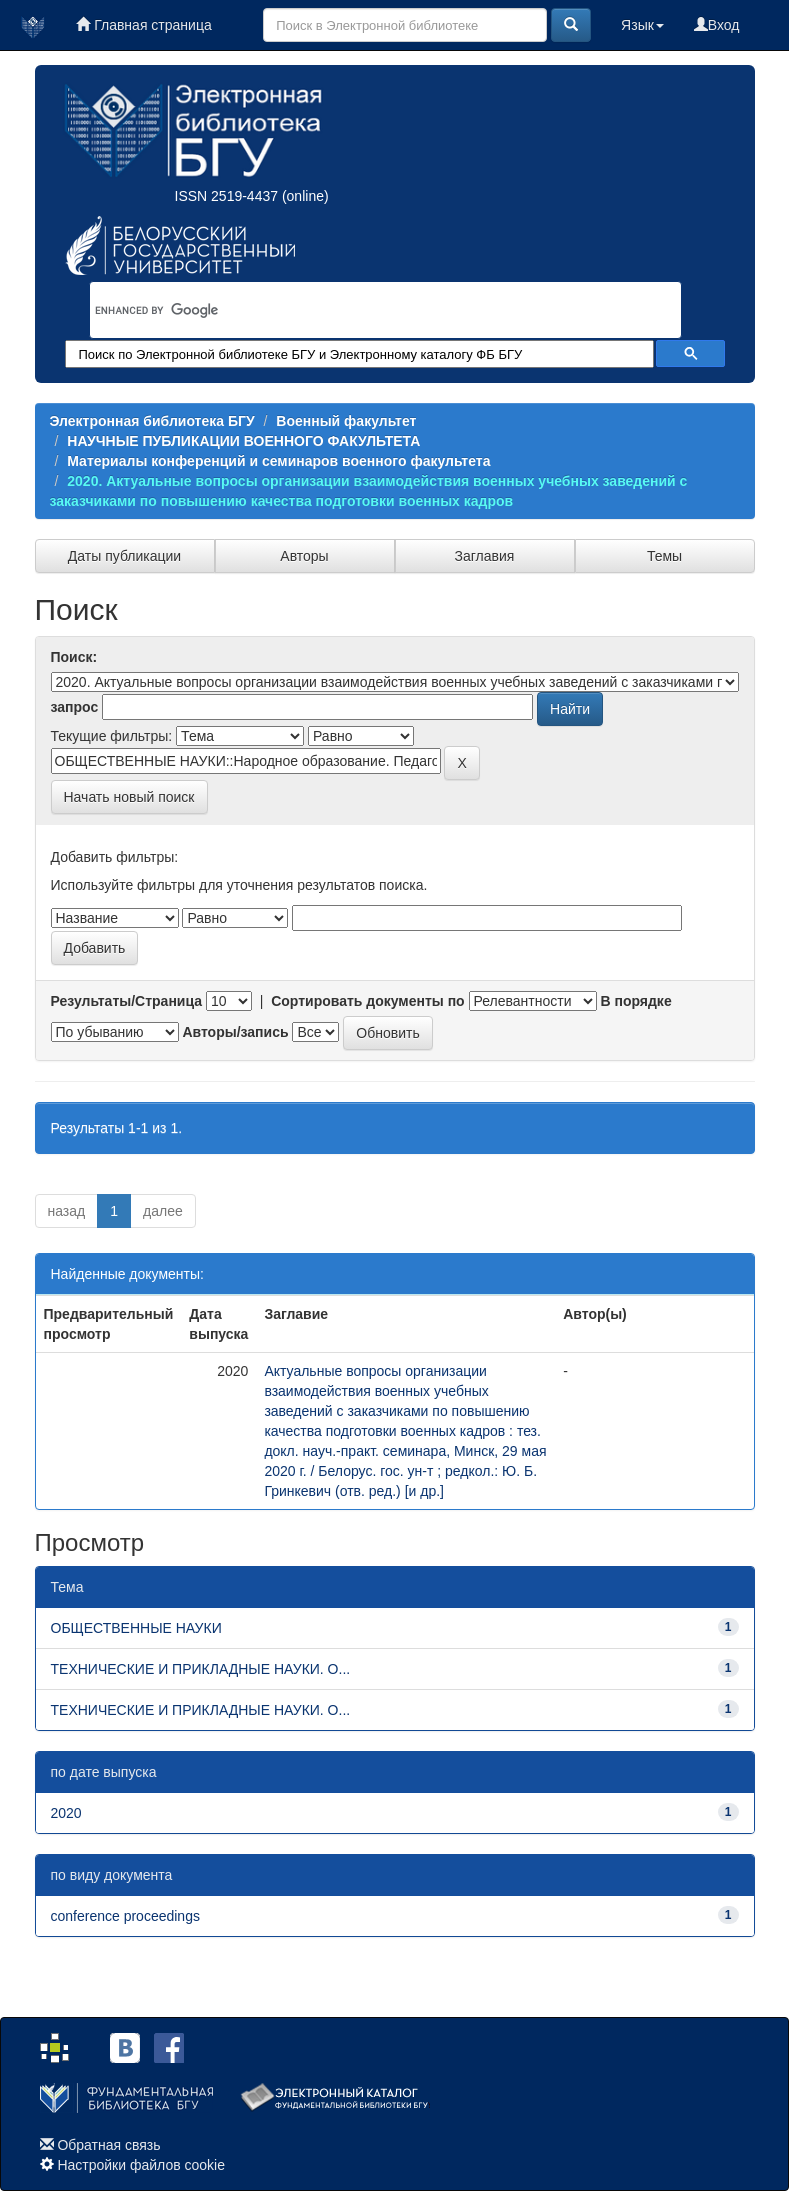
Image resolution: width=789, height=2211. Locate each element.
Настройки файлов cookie (141, 2165)
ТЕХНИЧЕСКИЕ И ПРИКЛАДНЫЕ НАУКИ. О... (201, 1669)
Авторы (304, 556)
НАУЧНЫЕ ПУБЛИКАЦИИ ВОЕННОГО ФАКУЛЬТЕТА (243, 441)
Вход (717, 25)
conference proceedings (125, 1916)
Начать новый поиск (129, 797)
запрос (75, 707)
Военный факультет (346, 421)
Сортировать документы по (368, 1001)
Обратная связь (108, 2145)
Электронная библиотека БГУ (152, 421)
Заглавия (485, 556)
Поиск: (74, 657)
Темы (664, 556)
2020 (66, 1813)
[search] (360, 310)
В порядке (635, 1001)
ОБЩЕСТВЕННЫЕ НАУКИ (136, 1628)
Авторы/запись (235, 1032)
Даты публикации (124, 556)
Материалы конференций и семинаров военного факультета (278, 461)
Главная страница (143, 25)
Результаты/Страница (127, 1001)
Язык (642, 25)
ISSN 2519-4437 (227, 196)
